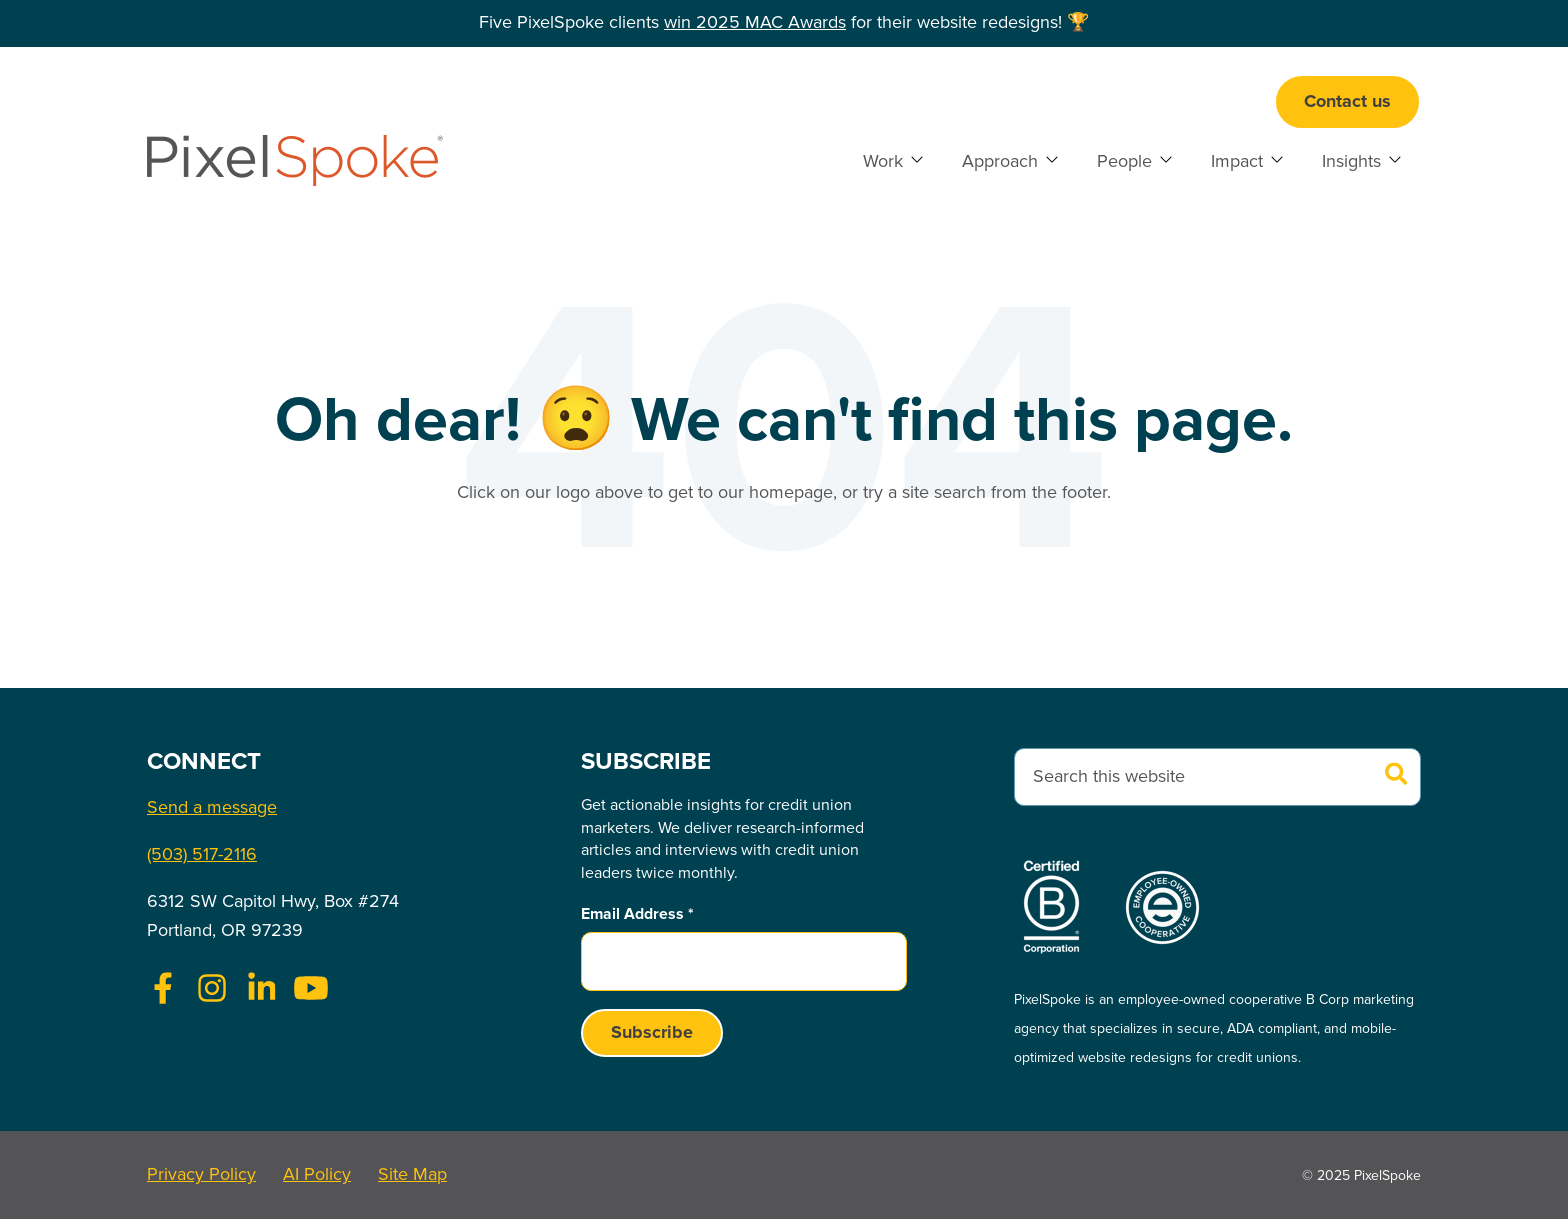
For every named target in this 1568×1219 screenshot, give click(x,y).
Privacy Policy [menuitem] (201, 1175)
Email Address (637, 914)
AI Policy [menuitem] (317, 1175)
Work (883, 162)
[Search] (1396, 776)
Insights (1351, 162)
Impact (1237, 162)
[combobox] (1217, 777)
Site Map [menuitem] (412, 1175)
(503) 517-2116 (202, 855)
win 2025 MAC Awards (755, 23)
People (1124, 162)
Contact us (1347, 102)
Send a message (212, 808)
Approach (1000, 162)
